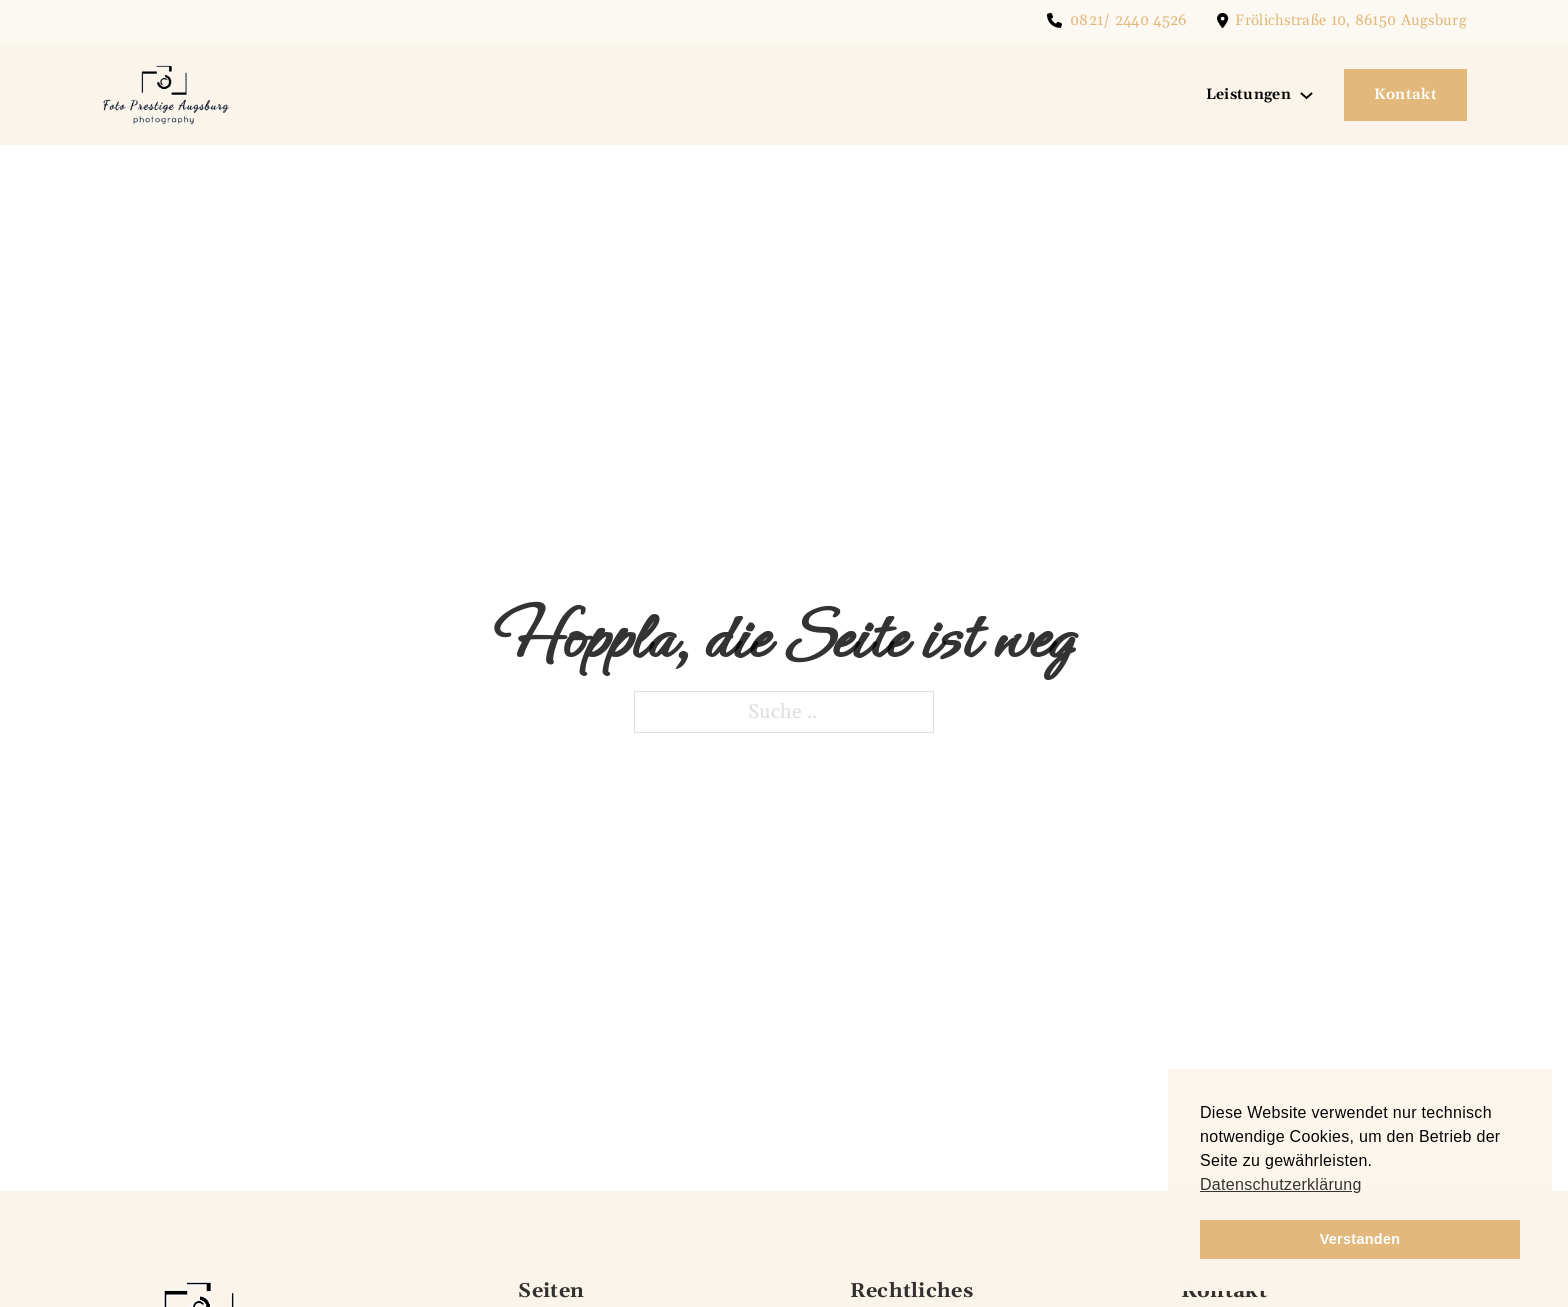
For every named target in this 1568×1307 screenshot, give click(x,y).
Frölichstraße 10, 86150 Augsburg (1351, 20)
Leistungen (1248, 94)
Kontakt (1405, 94)
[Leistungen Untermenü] (1306, 95)
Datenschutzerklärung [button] (1281, 1184)
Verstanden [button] (1360, 1239)
